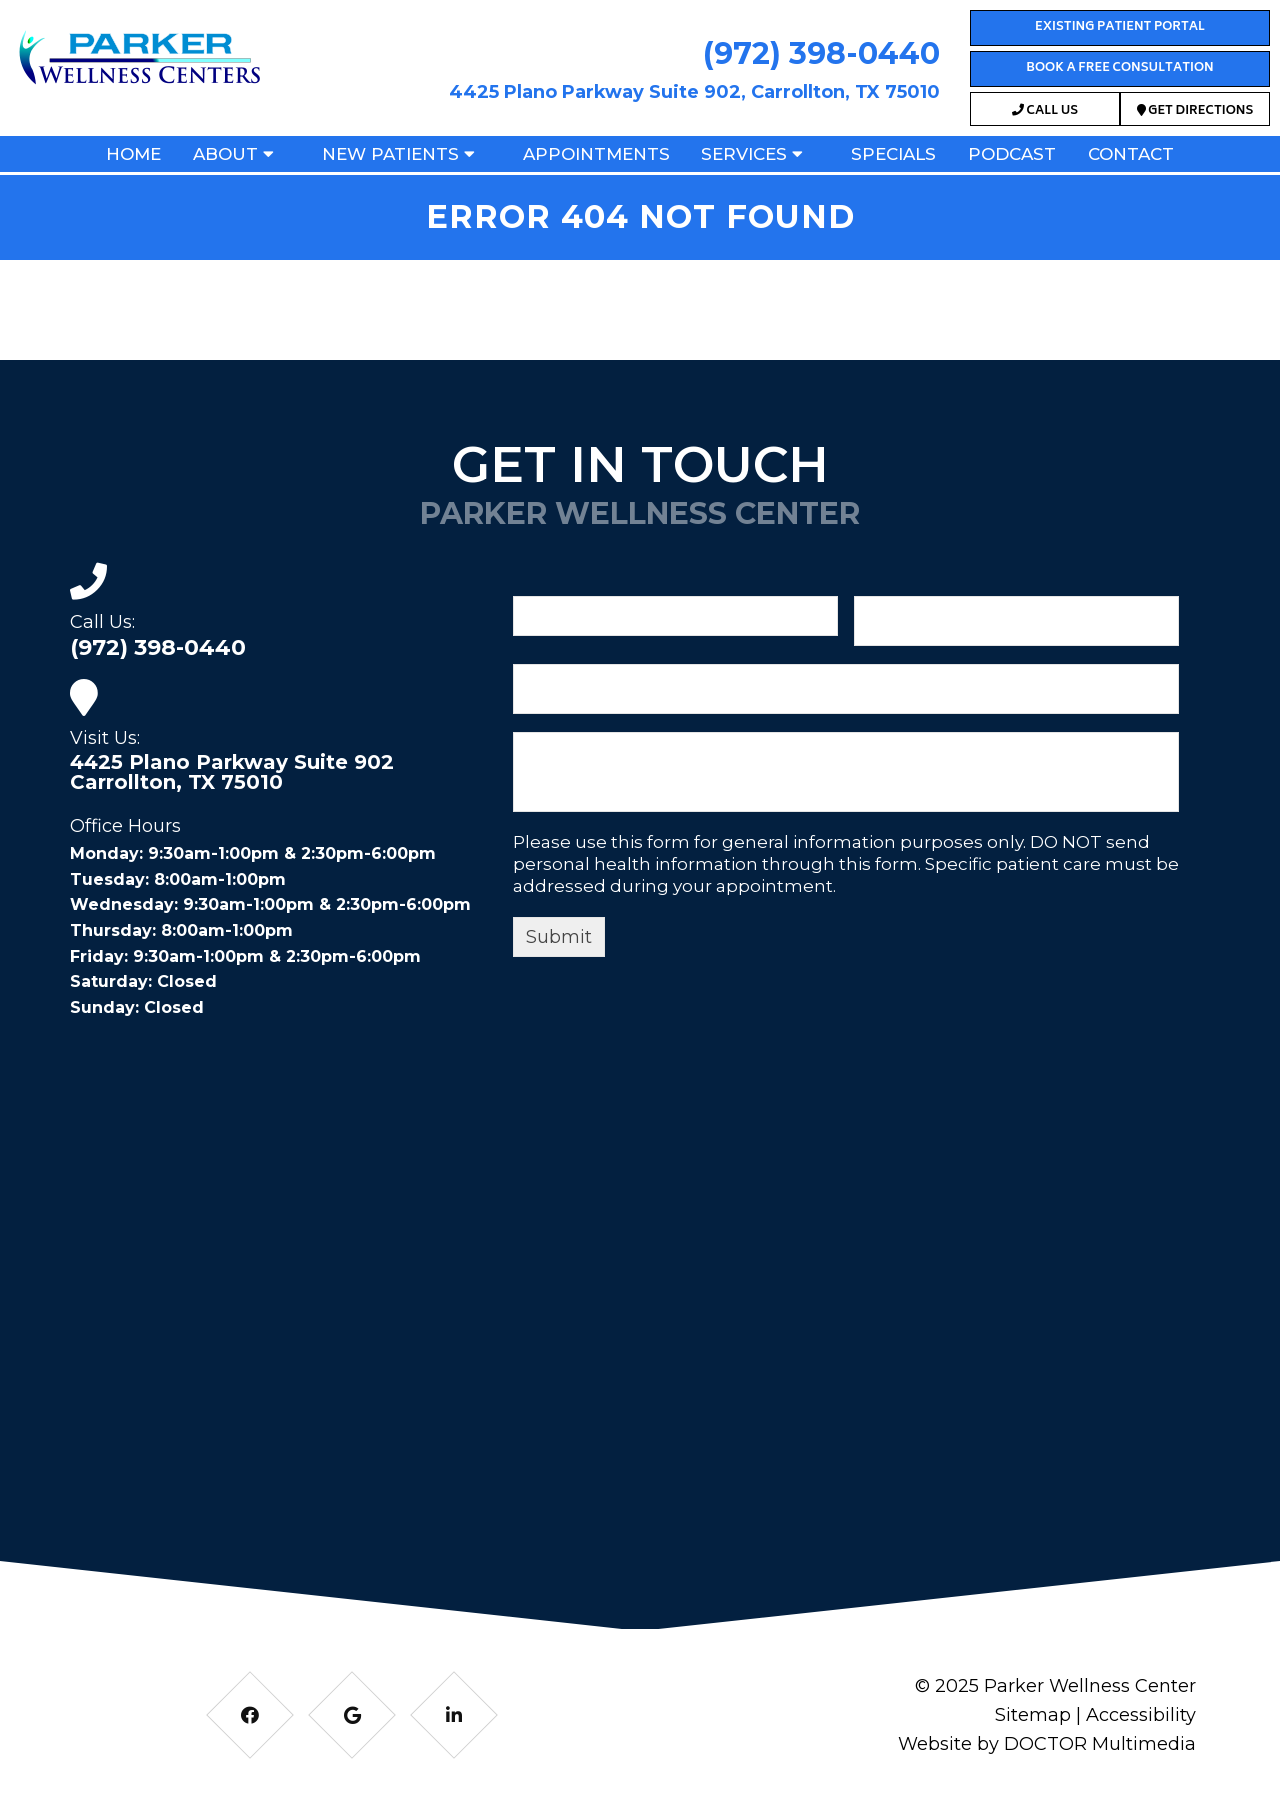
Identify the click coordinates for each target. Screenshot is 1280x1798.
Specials (893, 154)
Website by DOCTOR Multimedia (1047, 1744)
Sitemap (1033, 1715)
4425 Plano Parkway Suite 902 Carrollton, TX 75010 (232, 772)
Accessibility (1141, 1715)
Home (133, 154)
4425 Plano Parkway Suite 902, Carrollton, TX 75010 (694, 92)
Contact (1131, 154)
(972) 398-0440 (821, 53)
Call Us (1045, 111)
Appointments (596, 154)
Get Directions (1195, 111)
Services (744, 154)
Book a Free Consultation (1119, 68)
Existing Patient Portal (1120, 27)
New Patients (390, 154)
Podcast (1012, 154)
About (225, 154)
